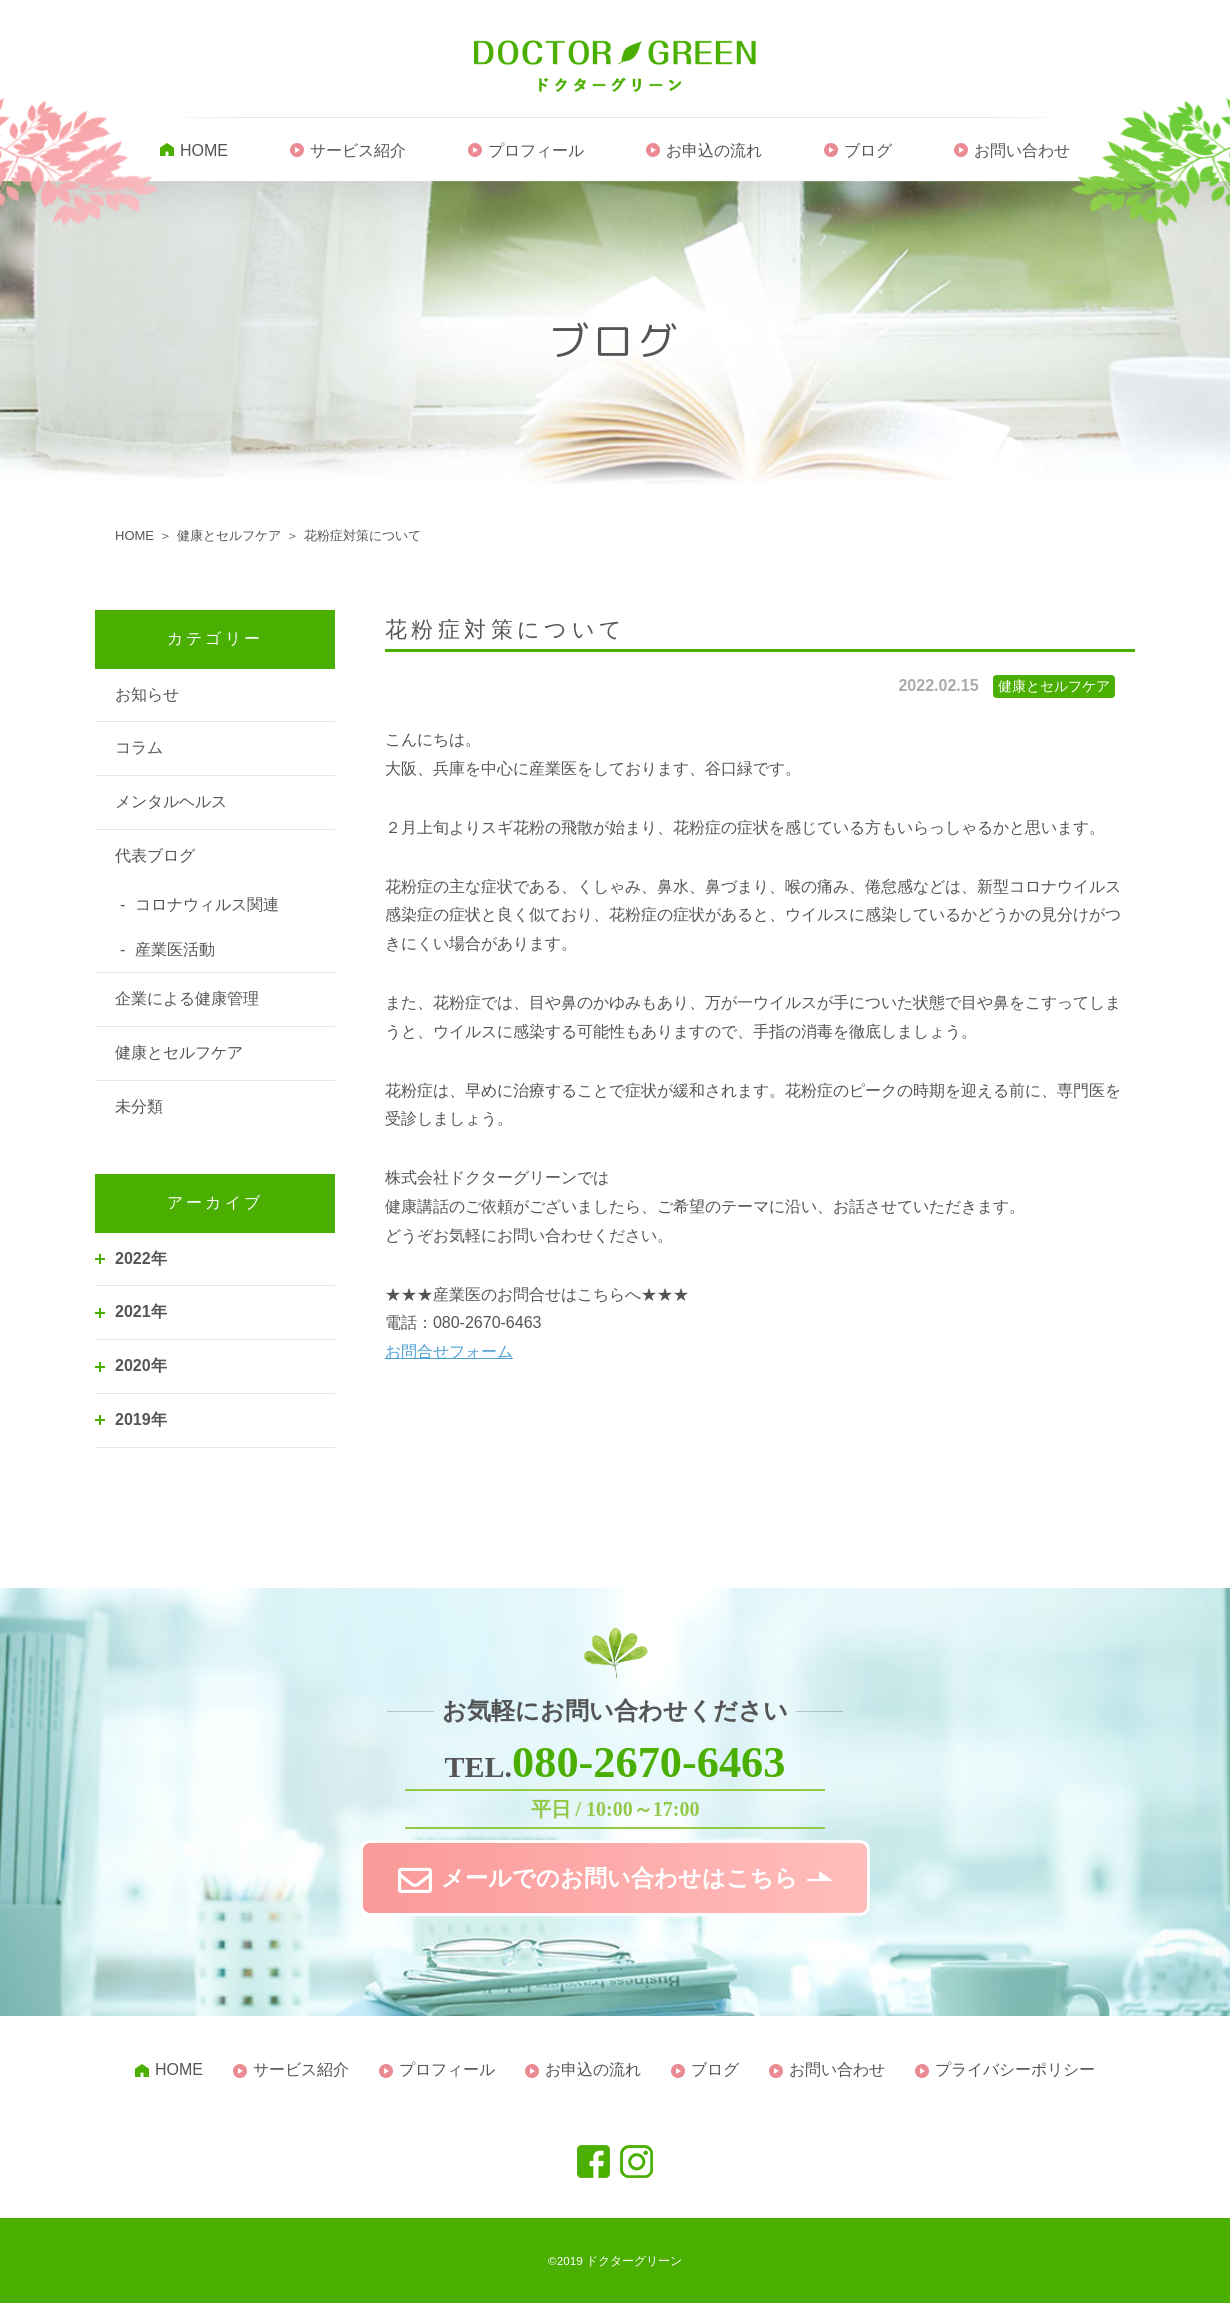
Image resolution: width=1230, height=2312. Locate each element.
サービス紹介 (358, 152)
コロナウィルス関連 (207, 906)
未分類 (139, 1108)
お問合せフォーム (449, 1353)
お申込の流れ (714, 152)
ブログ (868, 152)
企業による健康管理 (187, 1000)
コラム (139, 749)
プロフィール (536, 152)
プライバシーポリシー (1015, 2078)
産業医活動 (175, 950)
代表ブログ (155, 857)
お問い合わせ (1022, 152)
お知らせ (147, 695)
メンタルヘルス (171, 803)
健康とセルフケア (179, 1054)
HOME (204, 152)
